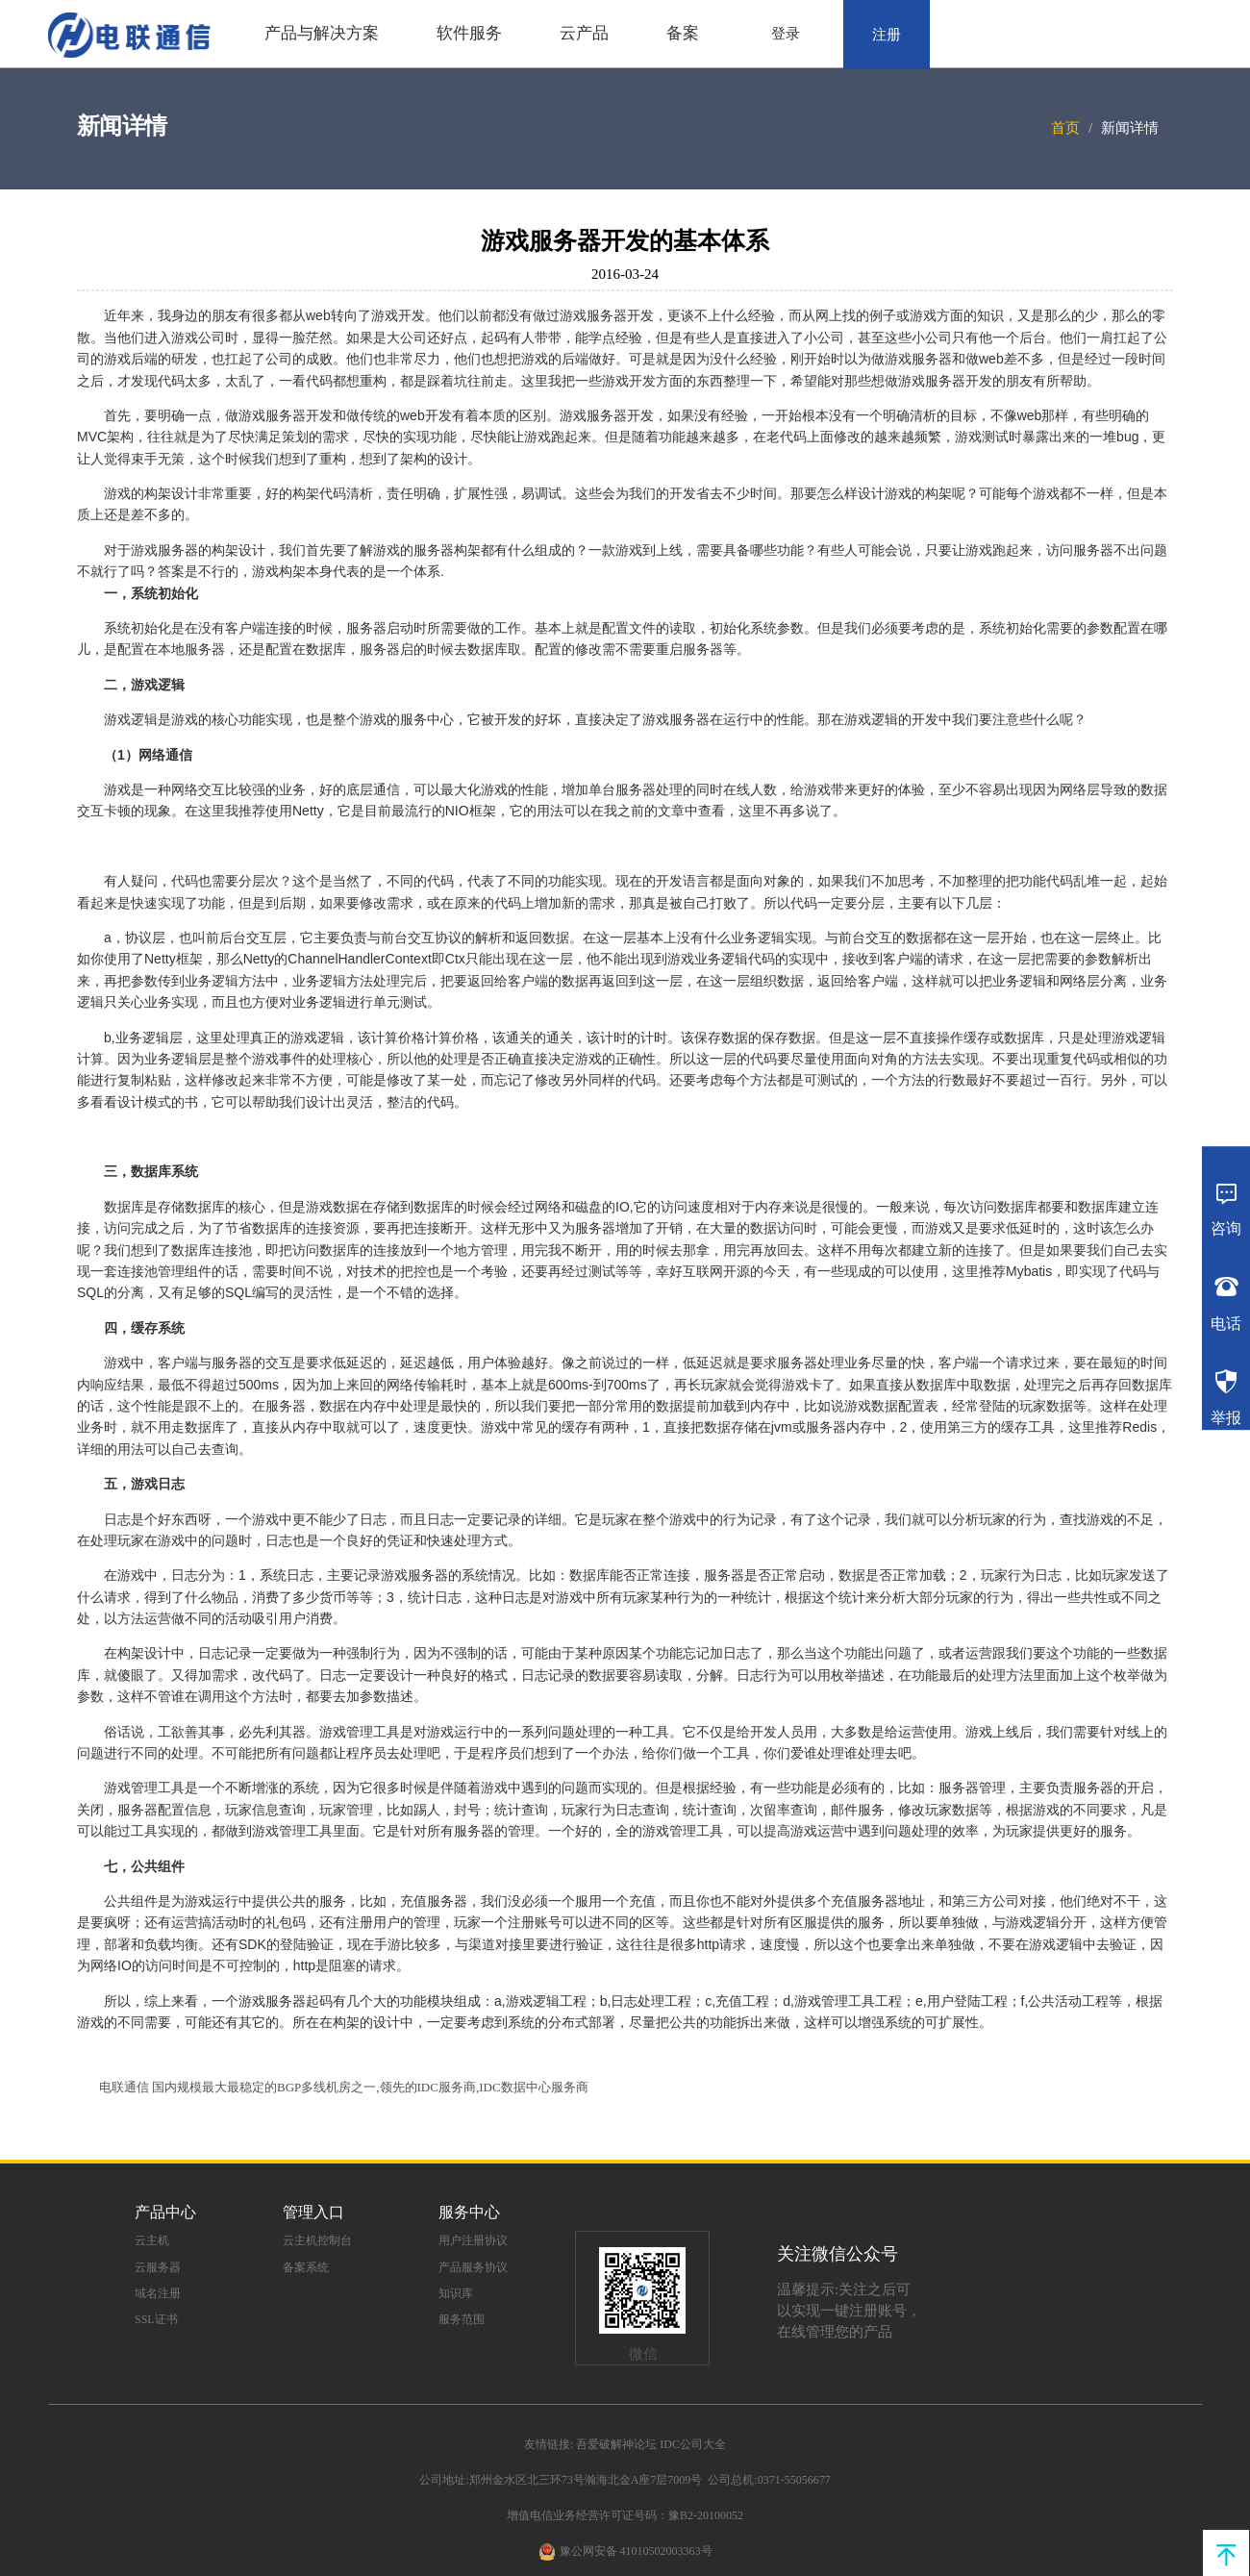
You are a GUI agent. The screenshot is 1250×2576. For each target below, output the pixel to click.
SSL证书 (156, 2319)
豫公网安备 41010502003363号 (636, 2551)
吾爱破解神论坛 (616, 2444)
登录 (785, 33)
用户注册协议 (473, 2240)
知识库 (455, 2293)
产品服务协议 (473, 2267)
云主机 (152, 2240)
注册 (886, 34)
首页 (1065, 128)
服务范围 (461, 2319)
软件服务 (469, 33)
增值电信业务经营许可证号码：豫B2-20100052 (625, 2515)
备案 (682, 33)
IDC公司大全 (693, 2444)
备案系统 (306, 2267)
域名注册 (158, 2293)
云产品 (584, 33)
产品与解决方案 (321, 33)
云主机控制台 (317, 2240)
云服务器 (158, 2267)
